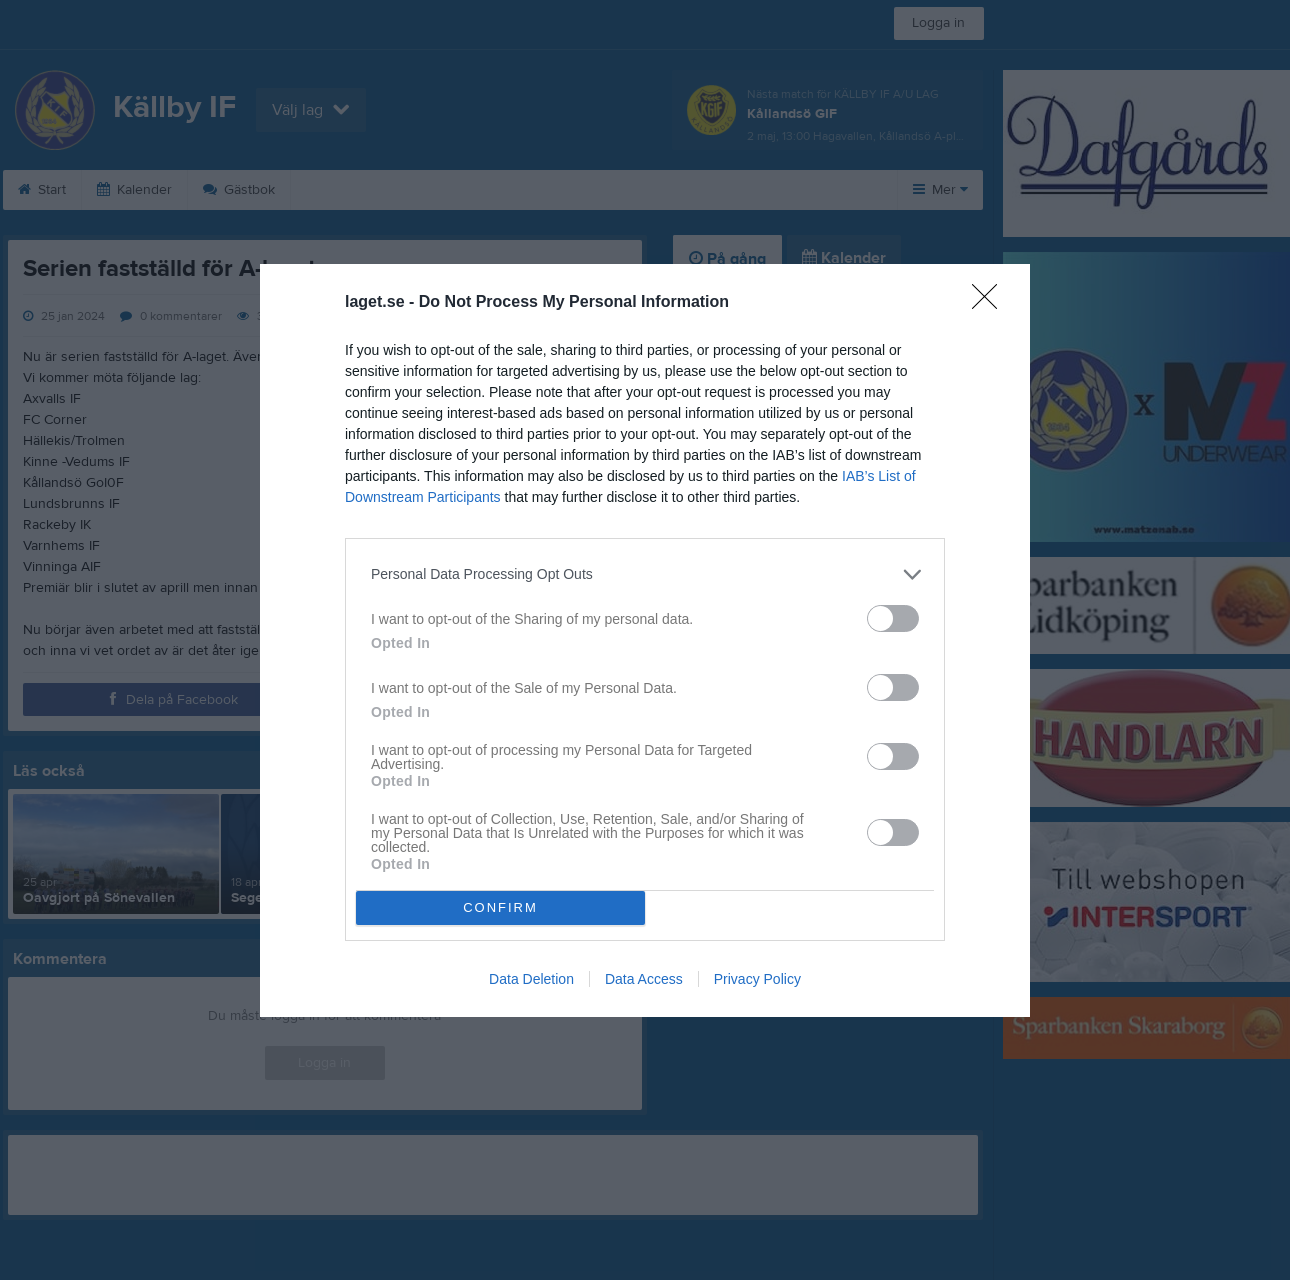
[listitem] (645, 574)
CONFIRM (500, 907)
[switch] (893, 618)
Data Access (644, 979)
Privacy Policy (757, 979)
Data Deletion (531, 979)
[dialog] (645, 640)
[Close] (991, 303)
